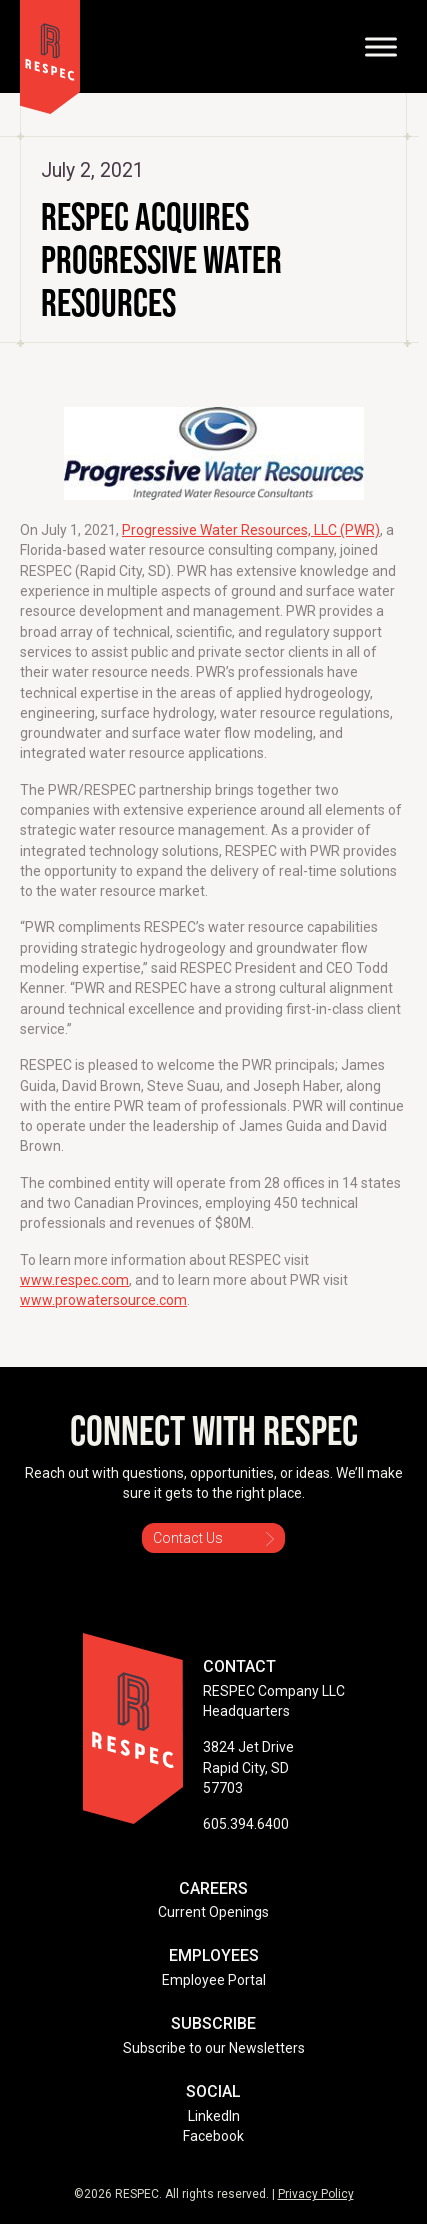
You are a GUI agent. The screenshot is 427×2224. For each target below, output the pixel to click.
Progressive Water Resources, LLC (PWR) (251, 530)
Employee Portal (214, 1980)
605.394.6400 (246, 1824)
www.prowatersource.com (103, 1300)
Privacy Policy (316, 2194)
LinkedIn (214, 2116)
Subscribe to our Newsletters (214, 2048)
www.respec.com (74, 1280)
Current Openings (213, 1912)
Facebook (213, 2136)
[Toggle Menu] (381, 46)
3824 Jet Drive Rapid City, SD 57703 (248, 1767)
